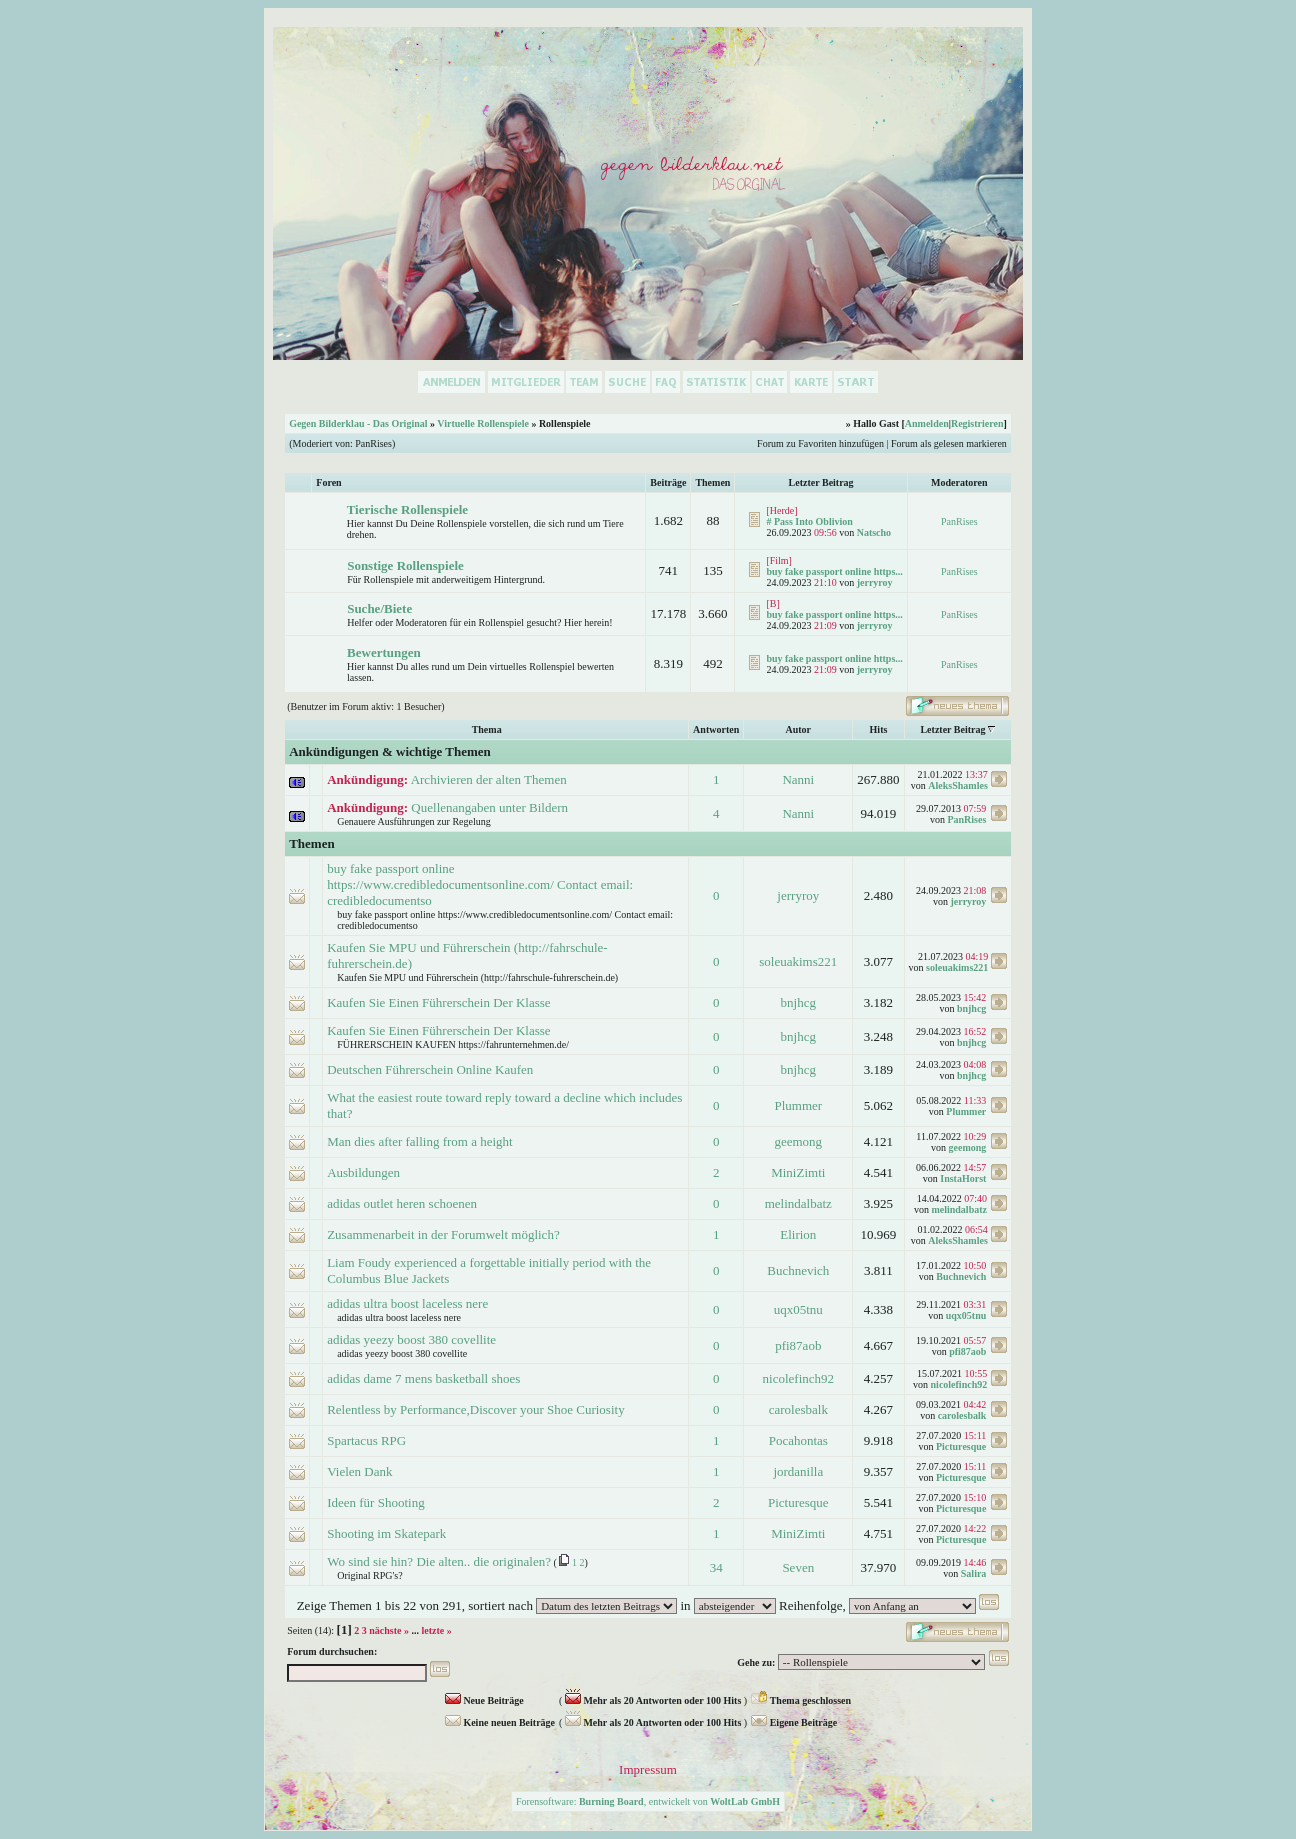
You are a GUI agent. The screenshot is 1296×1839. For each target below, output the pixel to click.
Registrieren (977, 423)
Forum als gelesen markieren (949, 443)
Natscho (874, 532)
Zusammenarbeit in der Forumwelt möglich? (443, 1234)
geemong (798, 1141)
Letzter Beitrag (952, 729)
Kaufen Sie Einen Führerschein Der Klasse (438, 1002)
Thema (487, 729)
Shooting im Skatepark (386, 1533)
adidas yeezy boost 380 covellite (411, 1339)
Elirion (798, 1234)
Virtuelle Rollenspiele (483, 423)
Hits (879, 729)
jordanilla (798, 1471)
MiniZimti (798, 1172)
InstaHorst (963, 1178)
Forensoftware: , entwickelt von (648, 1801)
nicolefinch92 (798, 1378)
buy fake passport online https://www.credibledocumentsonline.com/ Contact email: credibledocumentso (480, 884)
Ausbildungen (363, 1172)
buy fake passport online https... (834, 571)
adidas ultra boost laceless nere (407, 1303)
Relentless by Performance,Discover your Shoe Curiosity (476, 1409)
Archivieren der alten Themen (489, 779)
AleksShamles (957, 785)
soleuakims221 (798, 961)
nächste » (389, 1630)
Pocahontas (798, 1440)
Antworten (716, 729)
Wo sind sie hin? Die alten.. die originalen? (439, 1561)
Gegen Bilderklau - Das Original (358, 423)
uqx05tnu (798, 1309)
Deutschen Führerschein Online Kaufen (430, 1069)
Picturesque (961, 1446)
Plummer (798, 1105)
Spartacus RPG (366, 1440)
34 (716, 1567)
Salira (974, 1573)
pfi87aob (798, 1345)
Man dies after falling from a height (420, 1141)
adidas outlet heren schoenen (402, 1203)
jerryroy (875, 582)
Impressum (648, 1769)
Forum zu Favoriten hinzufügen (820, 443)
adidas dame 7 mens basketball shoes (423, 1378)
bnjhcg (798, 1002)
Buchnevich (798, 1270)
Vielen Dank (359, 1471)
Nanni (798, 779)
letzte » (437, 1630)
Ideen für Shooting (375, 1502)
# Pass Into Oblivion (809, 521)
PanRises (373, 443)
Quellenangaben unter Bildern (489, 807)
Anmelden (927, 423)
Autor (799, 729)
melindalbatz (798, 1203)
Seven (798, 1567)
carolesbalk (798, 1409)
